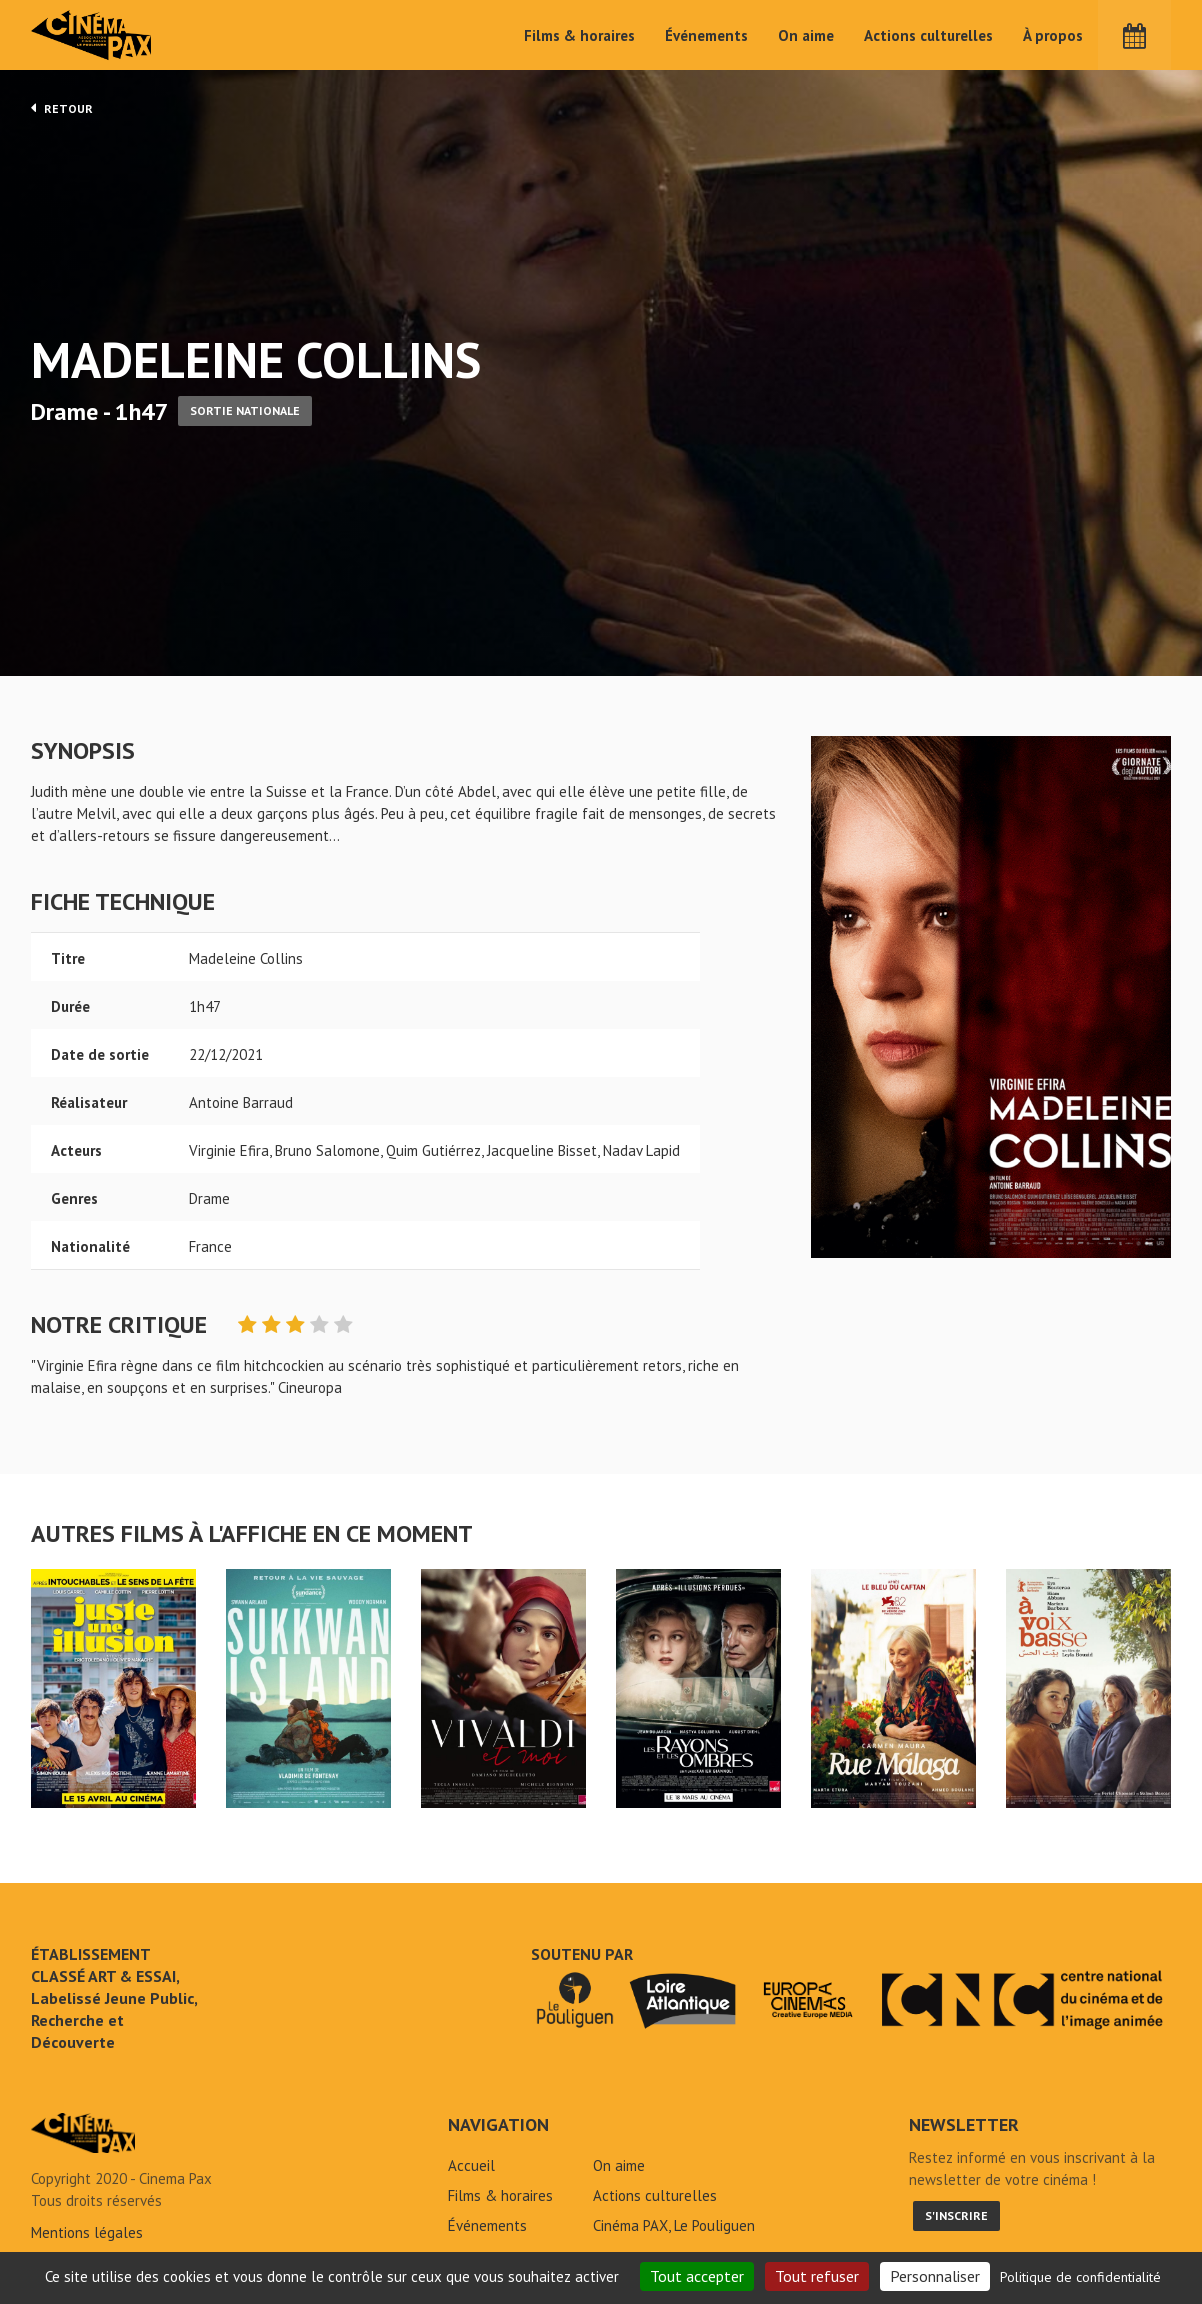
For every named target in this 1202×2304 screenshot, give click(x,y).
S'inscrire (956, 2215)
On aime (806, 35)
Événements (706, 35)
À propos (1053, 35)
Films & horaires (579, 35)
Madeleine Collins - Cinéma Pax (83, 2133)
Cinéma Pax (92, 35)
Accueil (471, 2165)
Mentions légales (87, 2232)
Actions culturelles (928, 35)
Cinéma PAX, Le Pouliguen (674, 2225)
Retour (62, 108)
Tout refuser (817, 2276)
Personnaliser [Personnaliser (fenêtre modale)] (935, 2276)
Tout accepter (697, 2276)
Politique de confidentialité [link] (1080, 2277)
